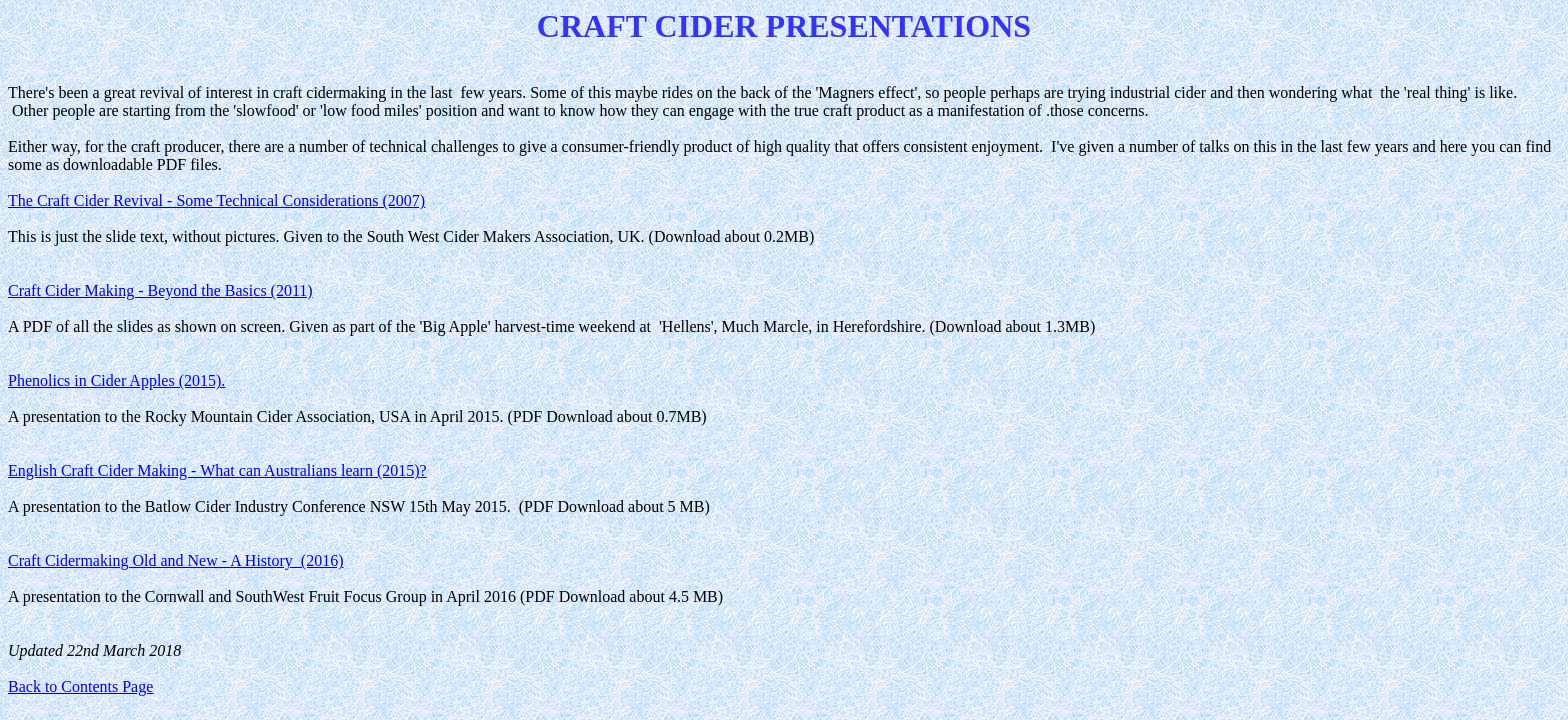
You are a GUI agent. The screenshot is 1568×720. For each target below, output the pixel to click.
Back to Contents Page (80, 686)
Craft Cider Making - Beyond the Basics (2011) (160, 290)
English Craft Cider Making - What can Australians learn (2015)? (217, 470)
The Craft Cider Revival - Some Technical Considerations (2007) (216, 200)
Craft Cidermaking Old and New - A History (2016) (176, 560)
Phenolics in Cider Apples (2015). (116, 380)
